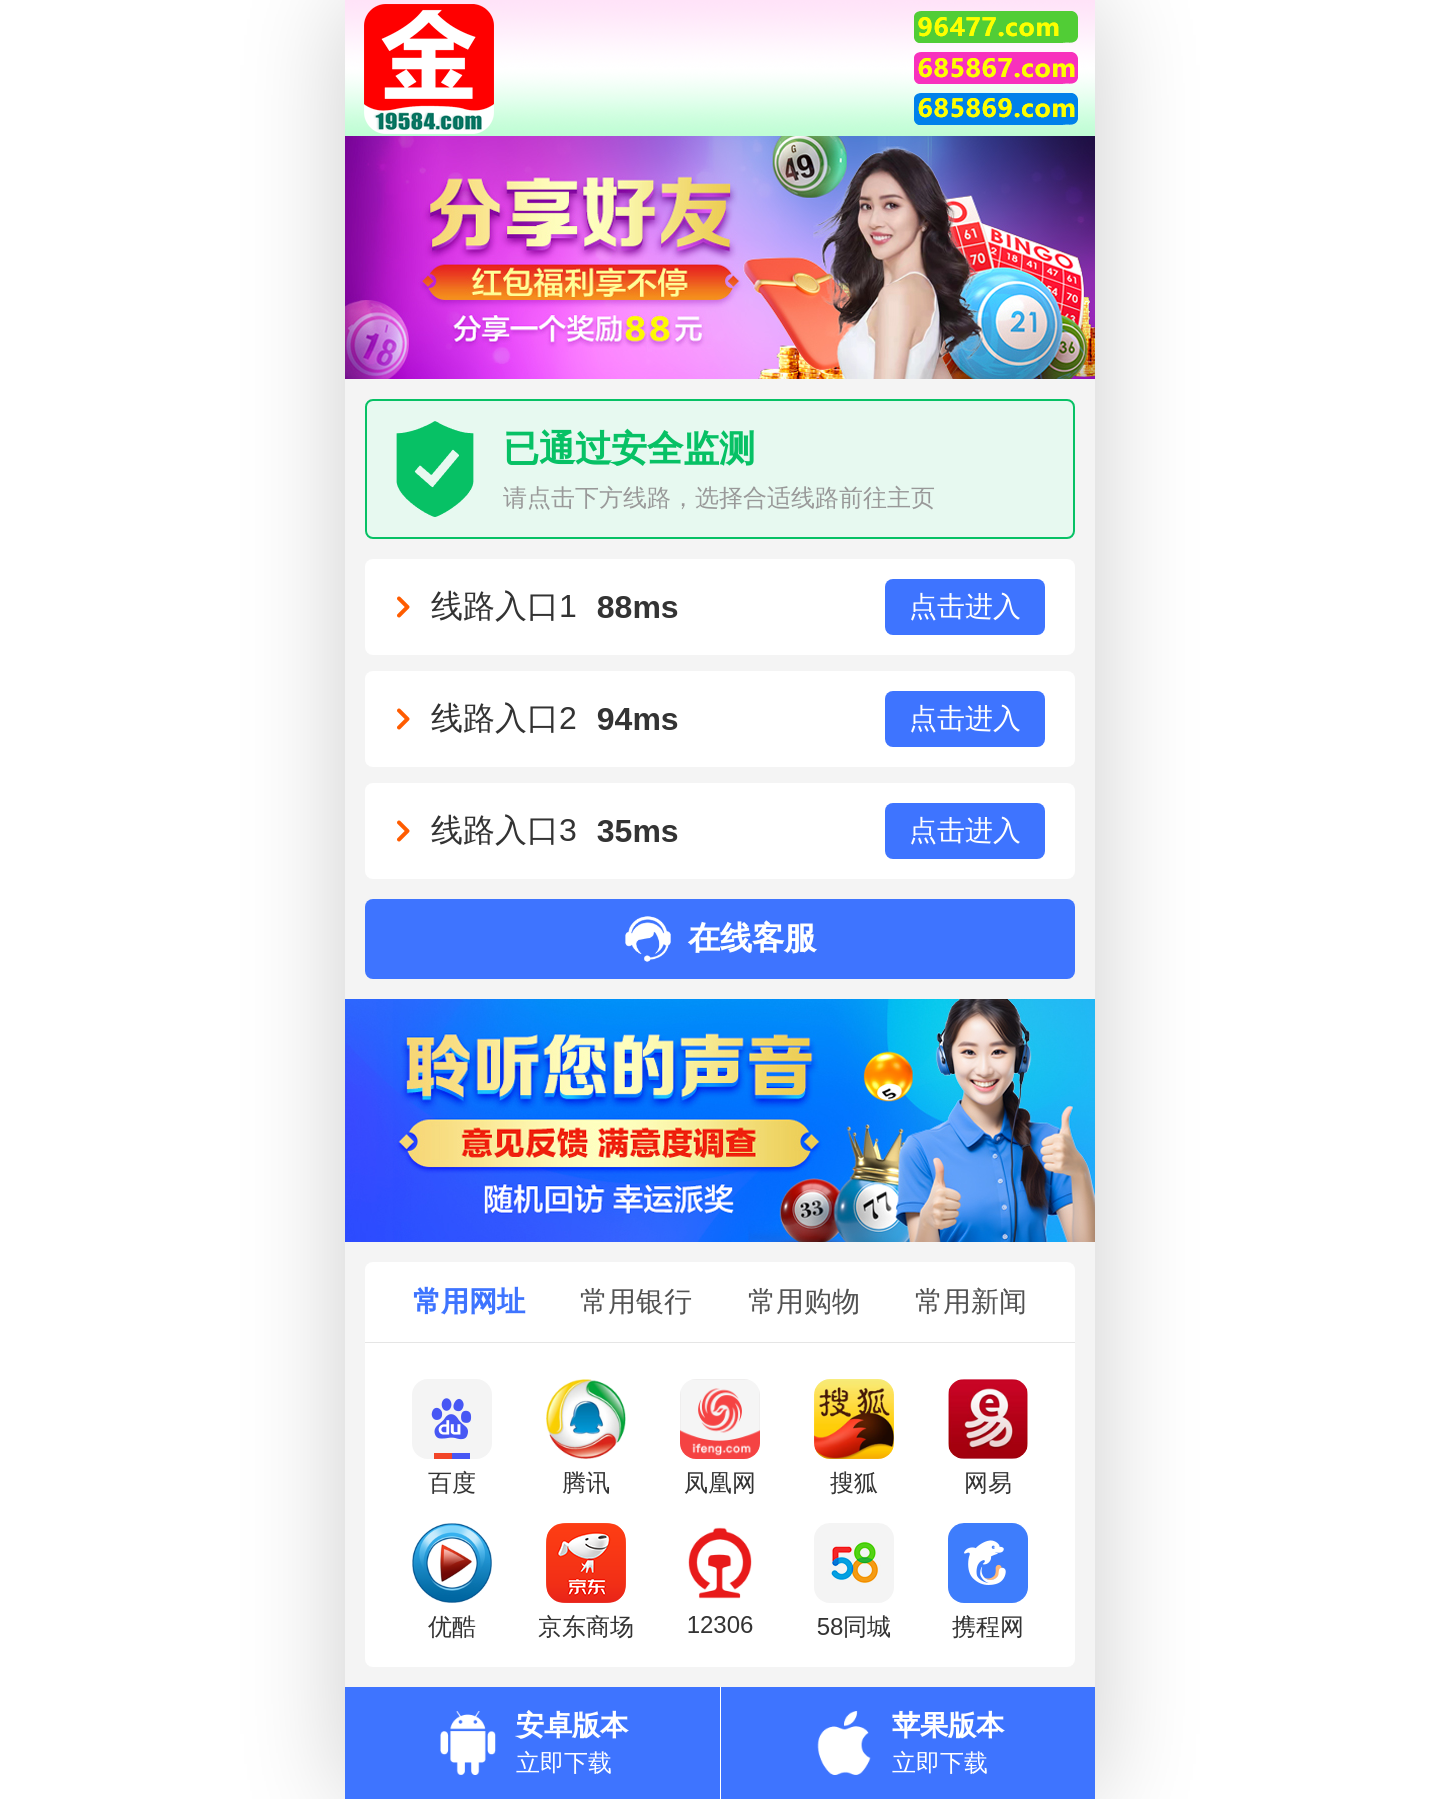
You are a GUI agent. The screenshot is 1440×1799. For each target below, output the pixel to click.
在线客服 (720, 939)
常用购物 (804, 1301)
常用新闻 (971, 1301)
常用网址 (469, 1301)
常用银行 (636, 1301)
